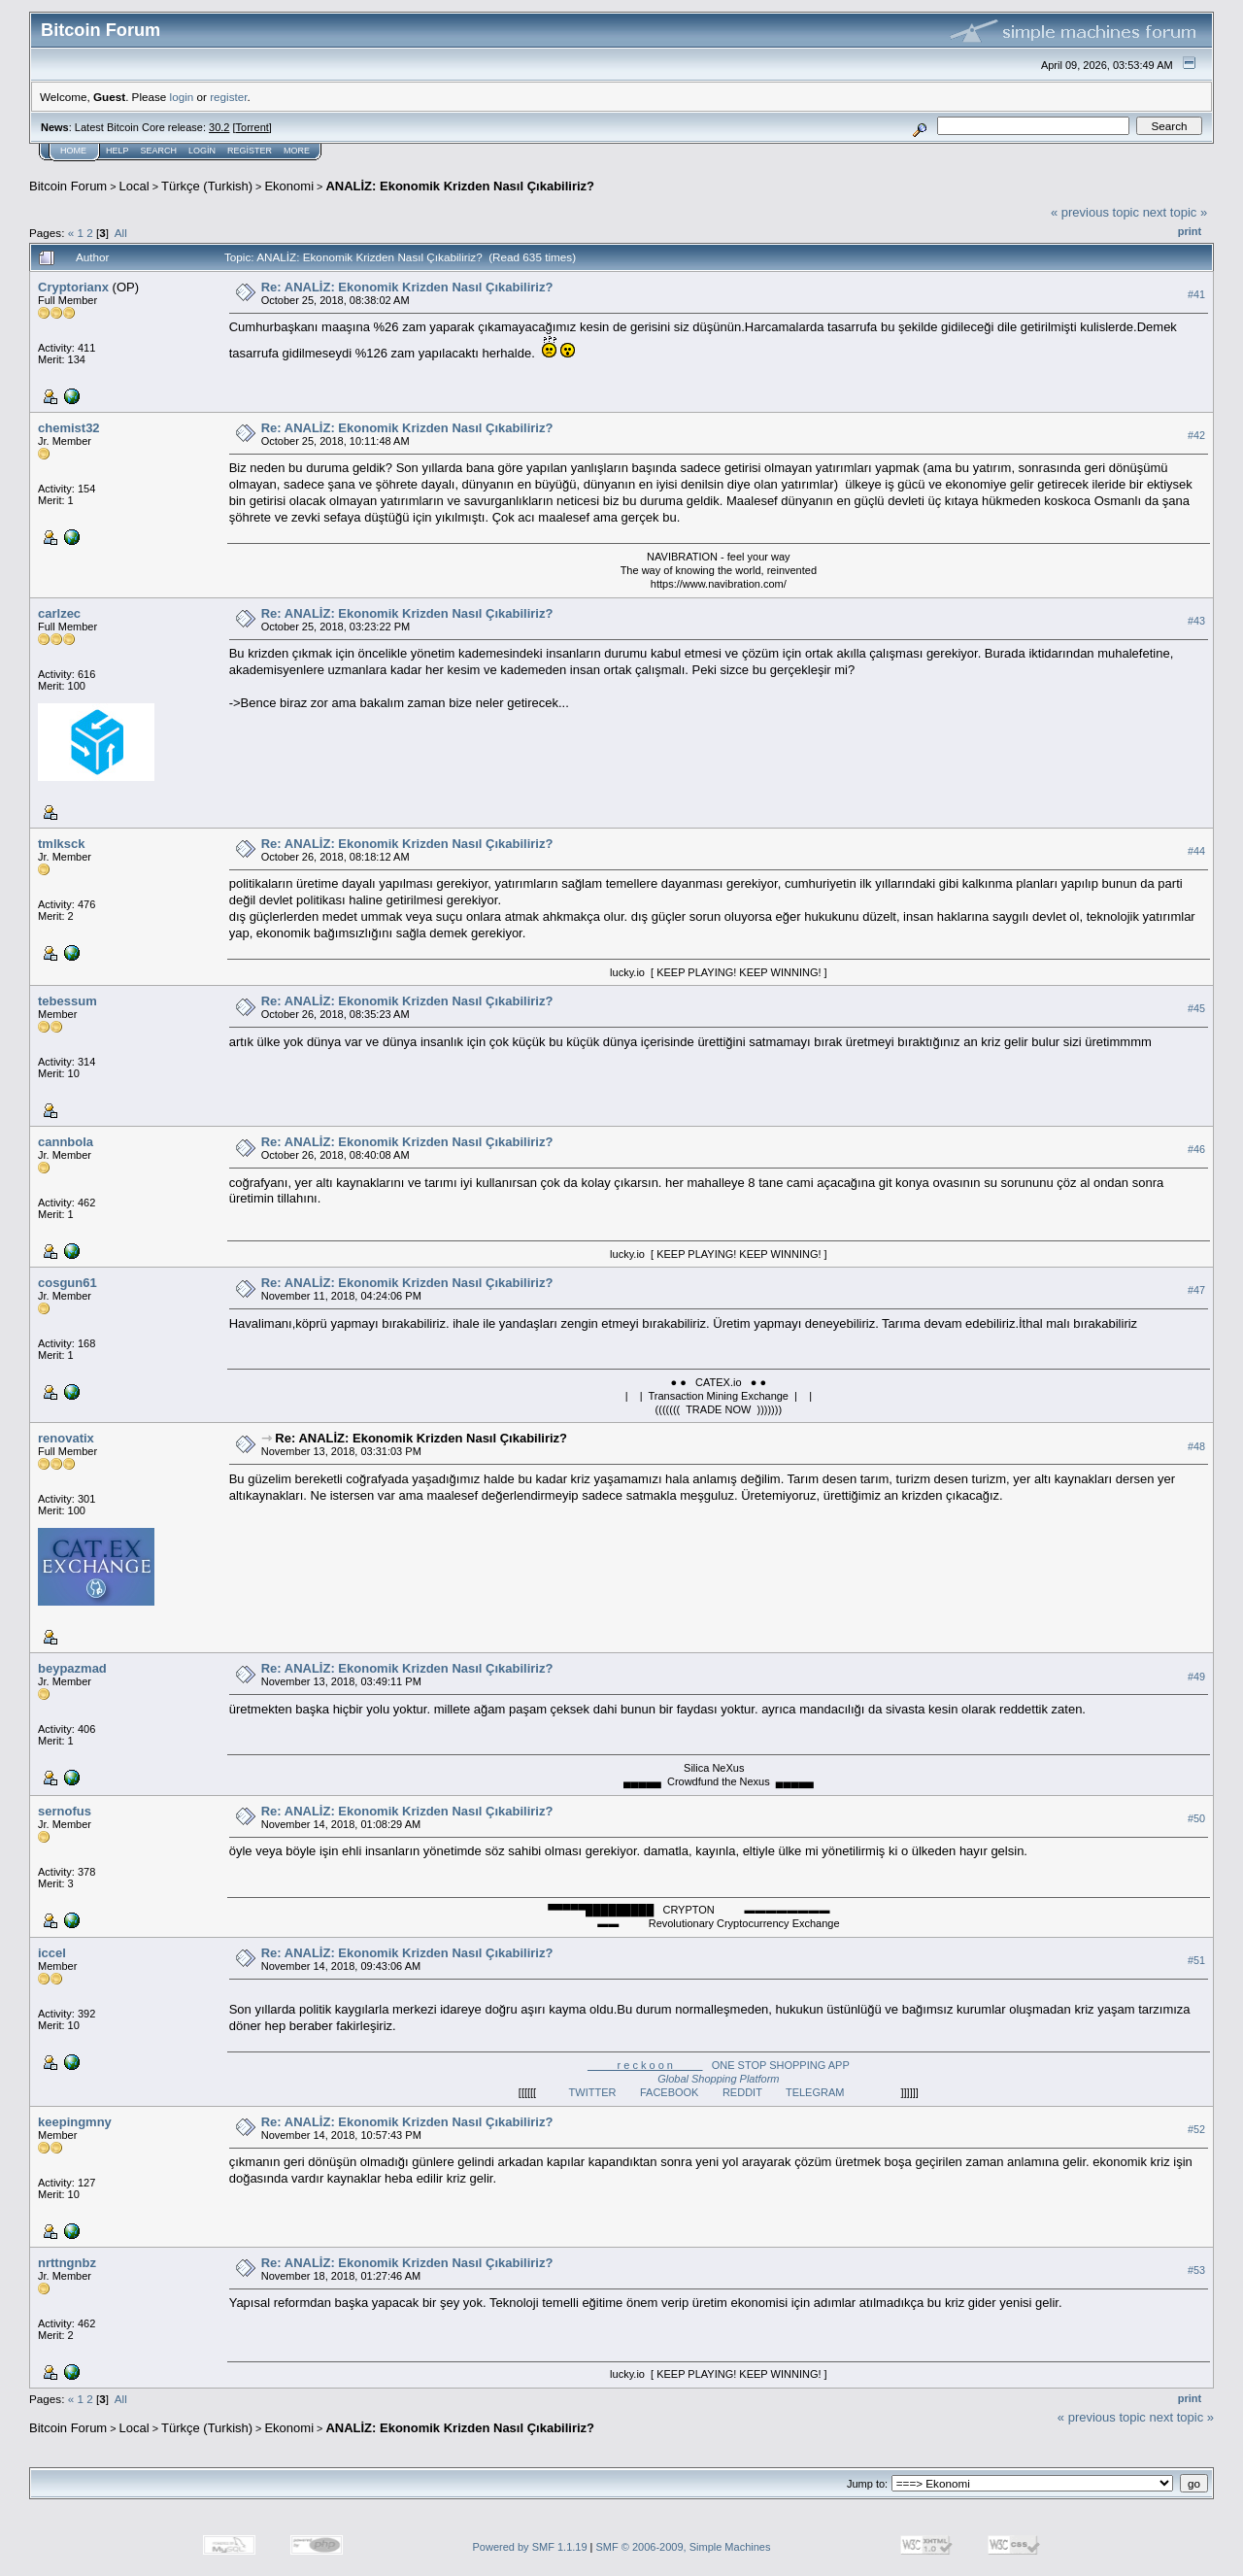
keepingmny (75, 2122)
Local (134, 186)
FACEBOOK (681, 2092)
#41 (1196, 294)
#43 (1196, 621)
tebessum (67, 1001)
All (121, 232)
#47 (1196, 1291)
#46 (1196, 1150)
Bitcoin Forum (68, 186)
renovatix (66, 1438)
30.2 (219, 127)
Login (202, 150)
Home (73, 150)
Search (159, 150)
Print (1189, 231)
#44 (1196, 851)
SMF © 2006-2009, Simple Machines (683, 2547)
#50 (1196, 1818)
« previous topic (1095, 212)
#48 (1196, 1446)
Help (117, 150)
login (182, 96)
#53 (1196, 2270)
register (228, 96)
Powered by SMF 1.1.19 (530, 2547)
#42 (1196, 435)
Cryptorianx (73, 287)
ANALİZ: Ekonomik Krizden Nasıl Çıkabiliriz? (459, 186)
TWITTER (604, 2092)
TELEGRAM (827, 2092)
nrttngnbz (67, 2262)
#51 (1196, 1960)
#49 (1196, 1676)
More (297, 150)
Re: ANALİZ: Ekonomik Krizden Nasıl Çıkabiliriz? (407, 287)
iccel (52, 1953)
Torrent (252, 127)
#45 (1196, 1009)
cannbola (65, 1142)
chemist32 (69, 428)
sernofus (64, 1811)
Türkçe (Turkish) (206, 186)
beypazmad (72, 1668)
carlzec (59, 613)
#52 (1196, 2129)
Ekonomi (289, 186)
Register (249, 150)
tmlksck (61, 843)
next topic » (1175, 212)
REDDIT (754, 2092)
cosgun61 (67, 1282)
